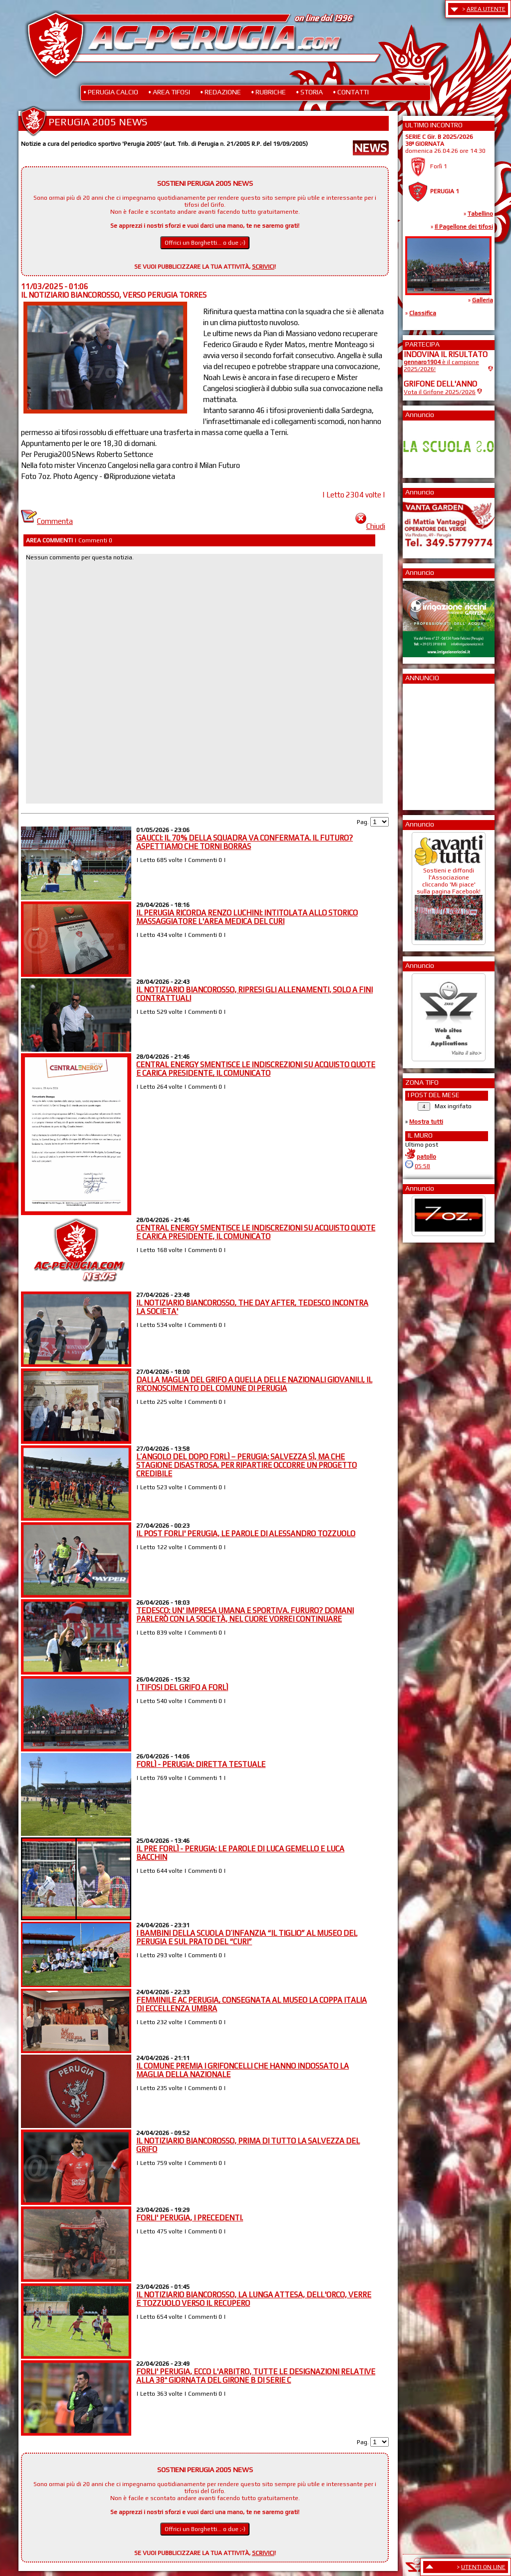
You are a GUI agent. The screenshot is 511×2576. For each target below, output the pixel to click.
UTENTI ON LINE (483, 2567)
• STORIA (309, 92)
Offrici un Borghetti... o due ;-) (205, 242)
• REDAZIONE (220, 92)
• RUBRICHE (268, 92)
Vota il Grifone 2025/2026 (440, 392)
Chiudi (370, 526)
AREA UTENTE (486, 8)
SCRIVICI (263, 266)
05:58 (422, 1166)
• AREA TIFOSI (169, 92)
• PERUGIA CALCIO (110, 92)
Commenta (47, 521)
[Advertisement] (434, 744)
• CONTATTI (351, 92)
